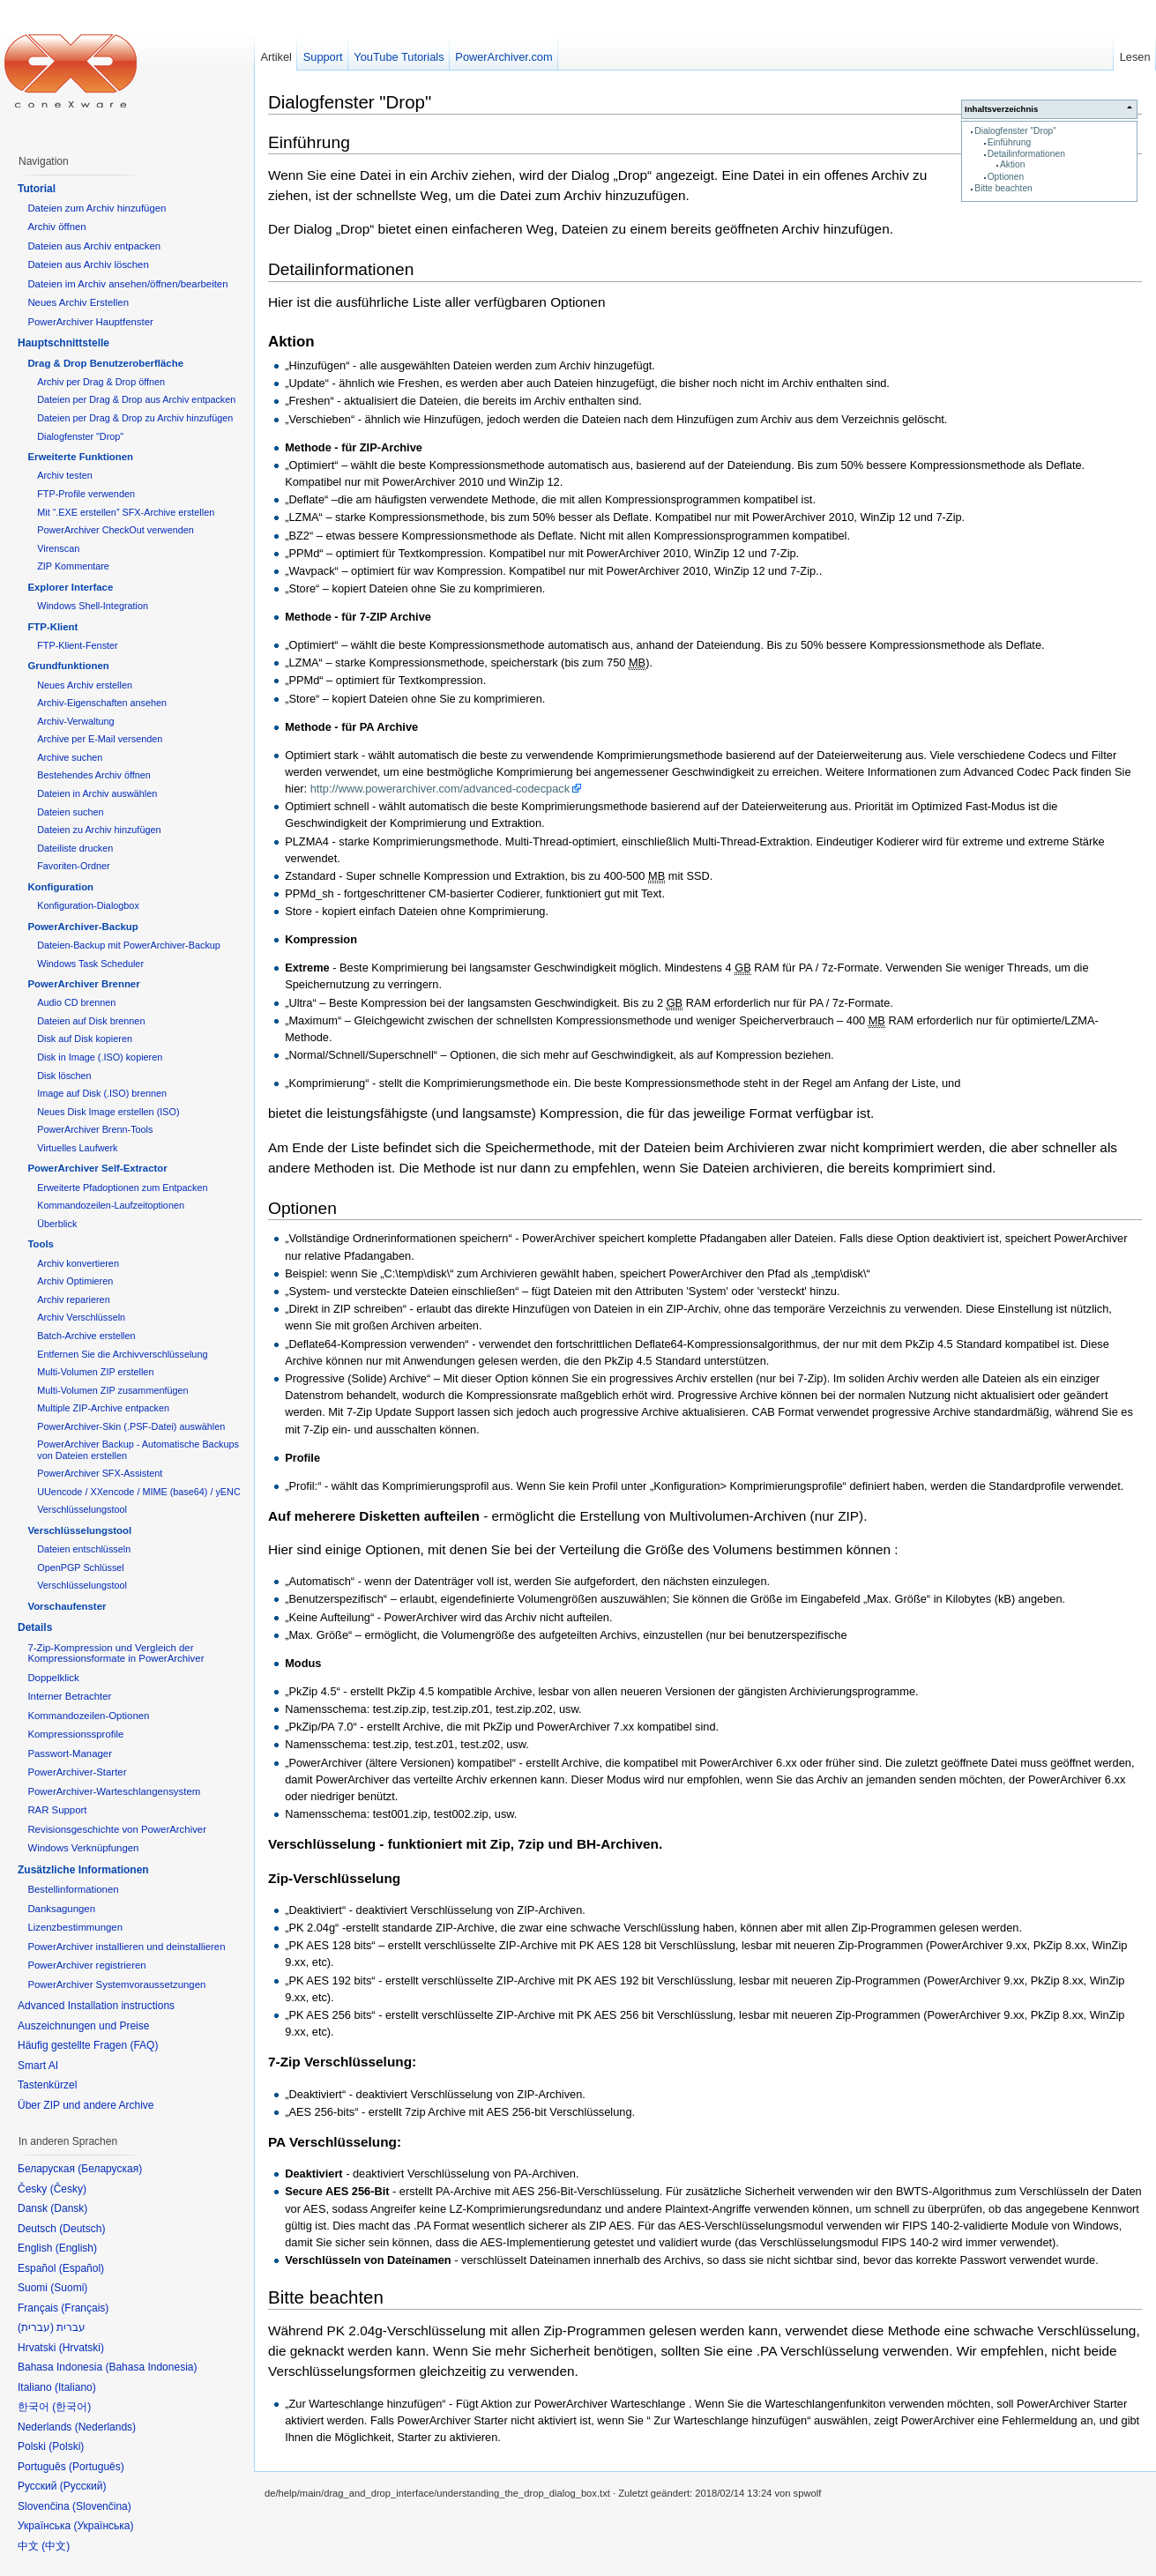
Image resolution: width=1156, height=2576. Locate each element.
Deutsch (82, 2228)
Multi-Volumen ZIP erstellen (95, 1371)
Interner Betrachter (69, 1696)
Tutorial (37, 188)
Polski (66, 2446)
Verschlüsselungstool (82, 1509)
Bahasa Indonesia (150, 2367)
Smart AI (38, 2065)
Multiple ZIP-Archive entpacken (103, 1408)
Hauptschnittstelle (63, 343)
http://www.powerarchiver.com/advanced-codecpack (440, 788)
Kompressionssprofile (75, 1734)
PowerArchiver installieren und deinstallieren (126, 1946)
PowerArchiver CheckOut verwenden (115, 530)
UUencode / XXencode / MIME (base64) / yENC (139, 1491)
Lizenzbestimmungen (75, 1927)
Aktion (1012, 164)
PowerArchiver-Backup (82, 926)
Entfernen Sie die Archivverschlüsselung (122, 1354)
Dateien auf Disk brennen (91, 1021)
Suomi (69, 2288)
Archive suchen (69, 757)
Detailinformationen (1026, 154)
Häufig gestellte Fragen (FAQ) (88, 2045)
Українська (103, 2526)
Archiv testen (65, 475)
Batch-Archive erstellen (86, 1335)
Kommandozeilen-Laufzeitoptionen (110, 1205)
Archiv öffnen (56, 226)
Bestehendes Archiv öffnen (94, 775)
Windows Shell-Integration (92, 605)
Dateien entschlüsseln (84, 1549)
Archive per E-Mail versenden (99, 738)
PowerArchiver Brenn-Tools (95, 1129)
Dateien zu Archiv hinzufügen (98, 829)
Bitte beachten (1003, 188)
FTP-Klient (52, 627)
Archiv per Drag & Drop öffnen (101, 381)
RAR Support (56, 1810)
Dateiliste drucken (75, 848)
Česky (68, 2189)
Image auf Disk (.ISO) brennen (102, 1093)
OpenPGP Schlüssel (80, 1567)
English (76, 2248)
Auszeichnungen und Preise (83, 2026)
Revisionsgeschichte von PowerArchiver (116, 1829)
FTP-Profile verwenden (86, 493)
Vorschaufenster (66, 1606)
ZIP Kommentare (73, 566)
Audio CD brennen (76, 1002)
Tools (40, 1244)
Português (96, 2467)
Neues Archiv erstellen (84, 685)
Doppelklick (52, 1677)
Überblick (57, 1223)
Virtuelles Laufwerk (77, 1148)
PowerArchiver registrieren (86, 1965)
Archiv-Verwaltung (75, 721)
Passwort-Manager (69, 1753)
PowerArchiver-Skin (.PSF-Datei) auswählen (131, 1426)
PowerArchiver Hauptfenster (90, 321)
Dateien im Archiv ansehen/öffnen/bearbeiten (127, 284)
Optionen (1006, 177)
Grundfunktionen (67, 665)
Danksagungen (61, 1908)
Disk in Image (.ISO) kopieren (99, 1057)
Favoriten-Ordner (73, 865)
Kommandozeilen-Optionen (88, 1715)
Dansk (69, 2208)
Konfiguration (60, 887)
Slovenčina (102, 2506)
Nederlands (105, 2427)
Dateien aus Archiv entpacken (93, 246)
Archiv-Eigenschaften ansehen (102, 702)
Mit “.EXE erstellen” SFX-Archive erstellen (125, 512)
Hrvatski (82, 2347)
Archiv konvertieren (78, 1263)
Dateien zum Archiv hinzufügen (96, 208)
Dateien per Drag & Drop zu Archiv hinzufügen (135, 418)
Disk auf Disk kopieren (84, 1038)
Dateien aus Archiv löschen (87, 264)
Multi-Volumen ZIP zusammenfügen (112, 1390)
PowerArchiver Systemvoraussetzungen (116, 1984)
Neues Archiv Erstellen (78, 302)
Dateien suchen (70, 812)
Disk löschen (64, 1075)
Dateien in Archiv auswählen (97, 793)
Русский (83, 2486)
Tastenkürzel (47, 2085)
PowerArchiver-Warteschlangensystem (113, 1791)
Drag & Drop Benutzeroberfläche (105, 363)
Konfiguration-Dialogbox (88, 905)
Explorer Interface (70, 587)
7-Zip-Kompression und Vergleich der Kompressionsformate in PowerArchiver (115, 1653)
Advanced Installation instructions (96, 2005)
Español (82, 2268)
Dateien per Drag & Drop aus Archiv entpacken (136, 399)
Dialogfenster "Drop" (1015, 131)
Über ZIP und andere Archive (86, 2105)
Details (35, 1627)
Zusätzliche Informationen (83, 1870)
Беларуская (109, 2169)
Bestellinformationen (72, 1889)
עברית (35, 2327)
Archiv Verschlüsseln (81, 1317)
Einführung (1010, 142)
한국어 (71, 2407)
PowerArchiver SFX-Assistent (99, 1473)
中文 (55, 2546)
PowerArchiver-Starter (76, 1772)
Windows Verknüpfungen (82, 1848)
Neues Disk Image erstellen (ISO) (108, 1111)
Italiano (75, 2387)
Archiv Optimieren (75, 1281)
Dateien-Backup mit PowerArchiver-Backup (128, 945)
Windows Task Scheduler (90, 963)
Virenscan (58, 548)
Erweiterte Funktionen (80, 456)
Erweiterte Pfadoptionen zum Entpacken (122, 1187)
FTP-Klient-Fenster (77, 645)
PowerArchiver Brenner (83, 984)
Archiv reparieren (73, 1299)
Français (84, 2308)
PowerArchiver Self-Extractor (97, 1168)
